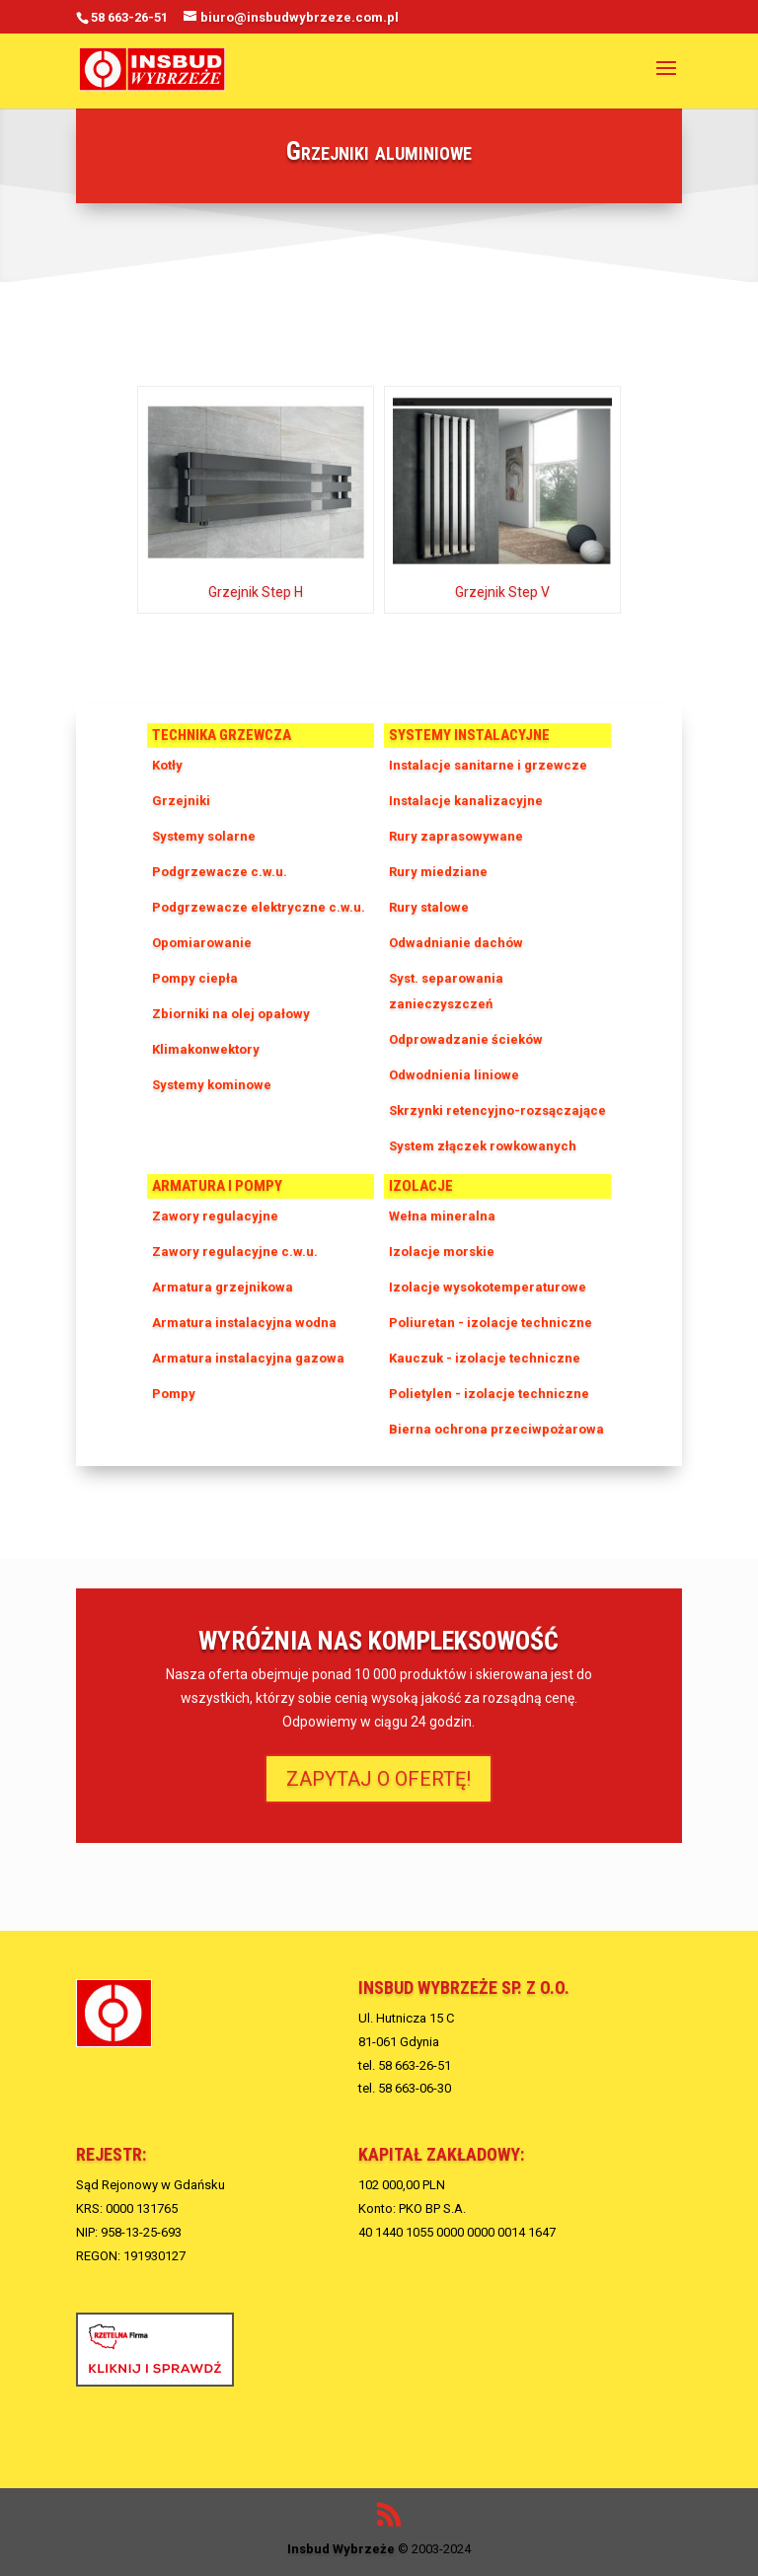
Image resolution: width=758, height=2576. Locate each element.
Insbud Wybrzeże (341, 2548)
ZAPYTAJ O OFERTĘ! (378, 1779)
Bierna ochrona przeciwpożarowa (496, 1429)
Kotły (167, 765)
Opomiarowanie (202, 942)
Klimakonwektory (206, 1049)
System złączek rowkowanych (482, 1146)
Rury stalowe (429, 907)
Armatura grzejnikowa (222, 1287)
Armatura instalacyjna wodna (244, 1322)
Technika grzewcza (221, 735)
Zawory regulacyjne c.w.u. (235, 1251)
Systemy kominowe (211, 1084)
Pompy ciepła (195, 978)
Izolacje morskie (441, 1251)
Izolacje (421, 1186)
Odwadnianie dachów (456, 942)
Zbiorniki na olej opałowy (231, 1013)
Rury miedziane (438, 871)
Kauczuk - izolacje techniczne (484, 1358)
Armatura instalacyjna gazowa (248, 1358)
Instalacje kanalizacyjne (466, 800)
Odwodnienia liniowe (454, 1074)
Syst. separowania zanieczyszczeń (446, 991)
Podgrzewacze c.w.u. (219, 871)
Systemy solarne (204, 836)
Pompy (173, 1393)
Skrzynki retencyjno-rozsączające (497, 1110)
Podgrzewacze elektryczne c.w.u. (258, 907)
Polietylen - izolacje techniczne (489, 1393)
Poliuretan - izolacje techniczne (490, 1322)
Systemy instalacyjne (469, 735)
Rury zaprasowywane (456, 836)
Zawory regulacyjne (215, 1216)
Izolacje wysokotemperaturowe (487, 1287)
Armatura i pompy (217, 1186)
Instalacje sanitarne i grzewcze (488, 765)
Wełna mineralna (442, 1216)
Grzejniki (181, 800)
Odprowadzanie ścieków (466, 1039)
